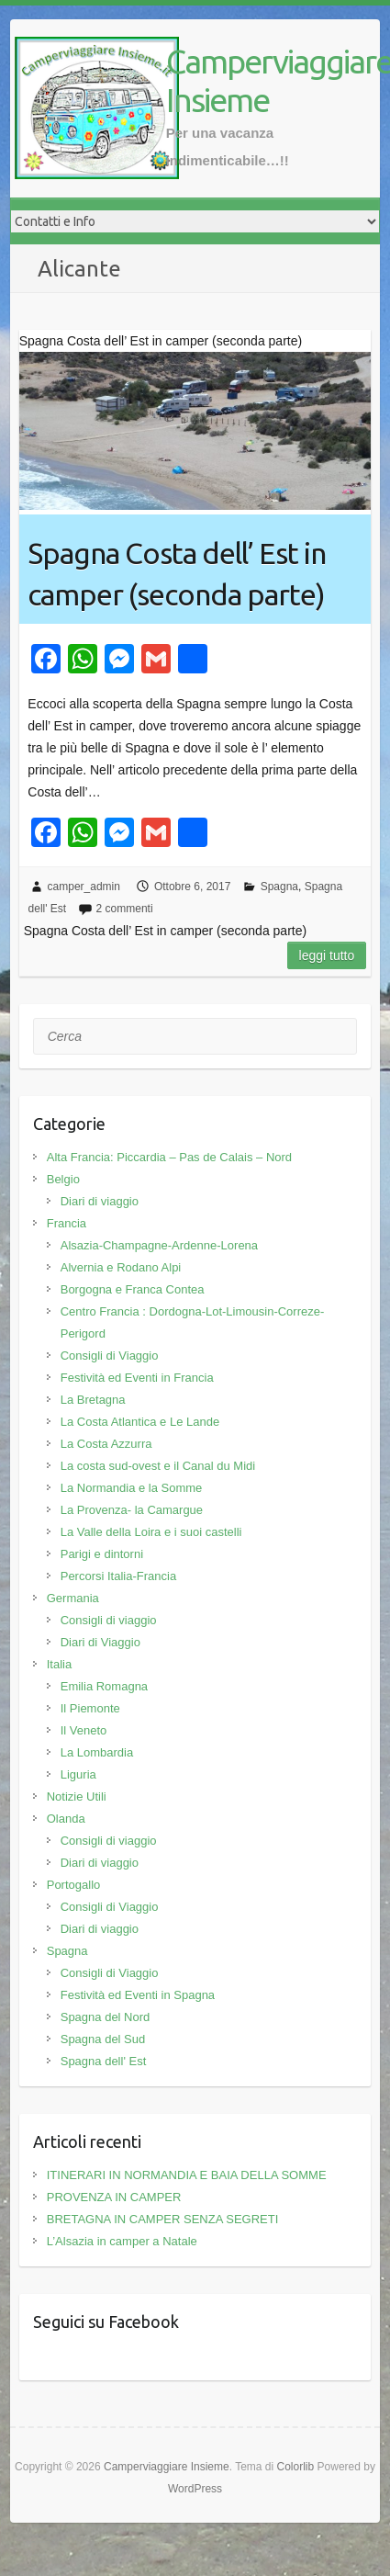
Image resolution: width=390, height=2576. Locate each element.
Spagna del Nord (105, 2017)
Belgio (63, 1179)
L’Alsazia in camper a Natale (122, 2241)
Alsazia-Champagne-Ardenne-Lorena (159, 1245)
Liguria (78, 1774)
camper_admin (84, 886)
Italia (59, 1664)
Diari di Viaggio (100, 1642)
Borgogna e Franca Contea (133, 1289)
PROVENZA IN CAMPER (114, 2197)
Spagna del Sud (103, 2039)
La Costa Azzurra (106, 1444)
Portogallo (74, 1885)
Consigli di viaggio (109, 1620)
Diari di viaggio (100, 1201)
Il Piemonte (90, 1708)
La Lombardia (97, 1752)
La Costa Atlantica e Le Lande (140, 1422)
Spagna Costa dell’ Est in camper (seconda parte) (177, 574)
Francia (66, 1223)
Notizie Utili (76, 1796)
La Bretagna (93, 1400)
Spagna (279, 886)
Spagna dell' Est (104, 2061)
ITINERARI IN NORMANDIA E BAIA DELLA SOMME (187, 2175)
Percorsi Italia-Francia (118, 1576)
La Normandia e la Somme (132, 1488)
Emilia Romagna (104, 1686)
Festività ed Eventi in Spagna (138, 1995)
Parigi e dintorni (102, 1554)
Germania (73, 1598)
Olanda (66, 1818)
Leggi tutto (327, 955)
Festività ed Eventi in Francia (137, 1377)
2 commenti (124, 908)
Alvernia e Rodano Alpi (121, 1267)
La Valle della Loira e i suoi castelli (151, 1532)
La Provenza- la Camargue (132, 1510)
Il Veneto (84, 1730)
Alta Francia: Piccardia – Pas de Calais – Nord (169, 1157)
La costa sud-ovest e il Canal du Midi (158, 1466)
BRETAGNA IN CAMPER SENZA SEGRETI (163, 2219)
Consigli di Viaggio (110, 1355)
